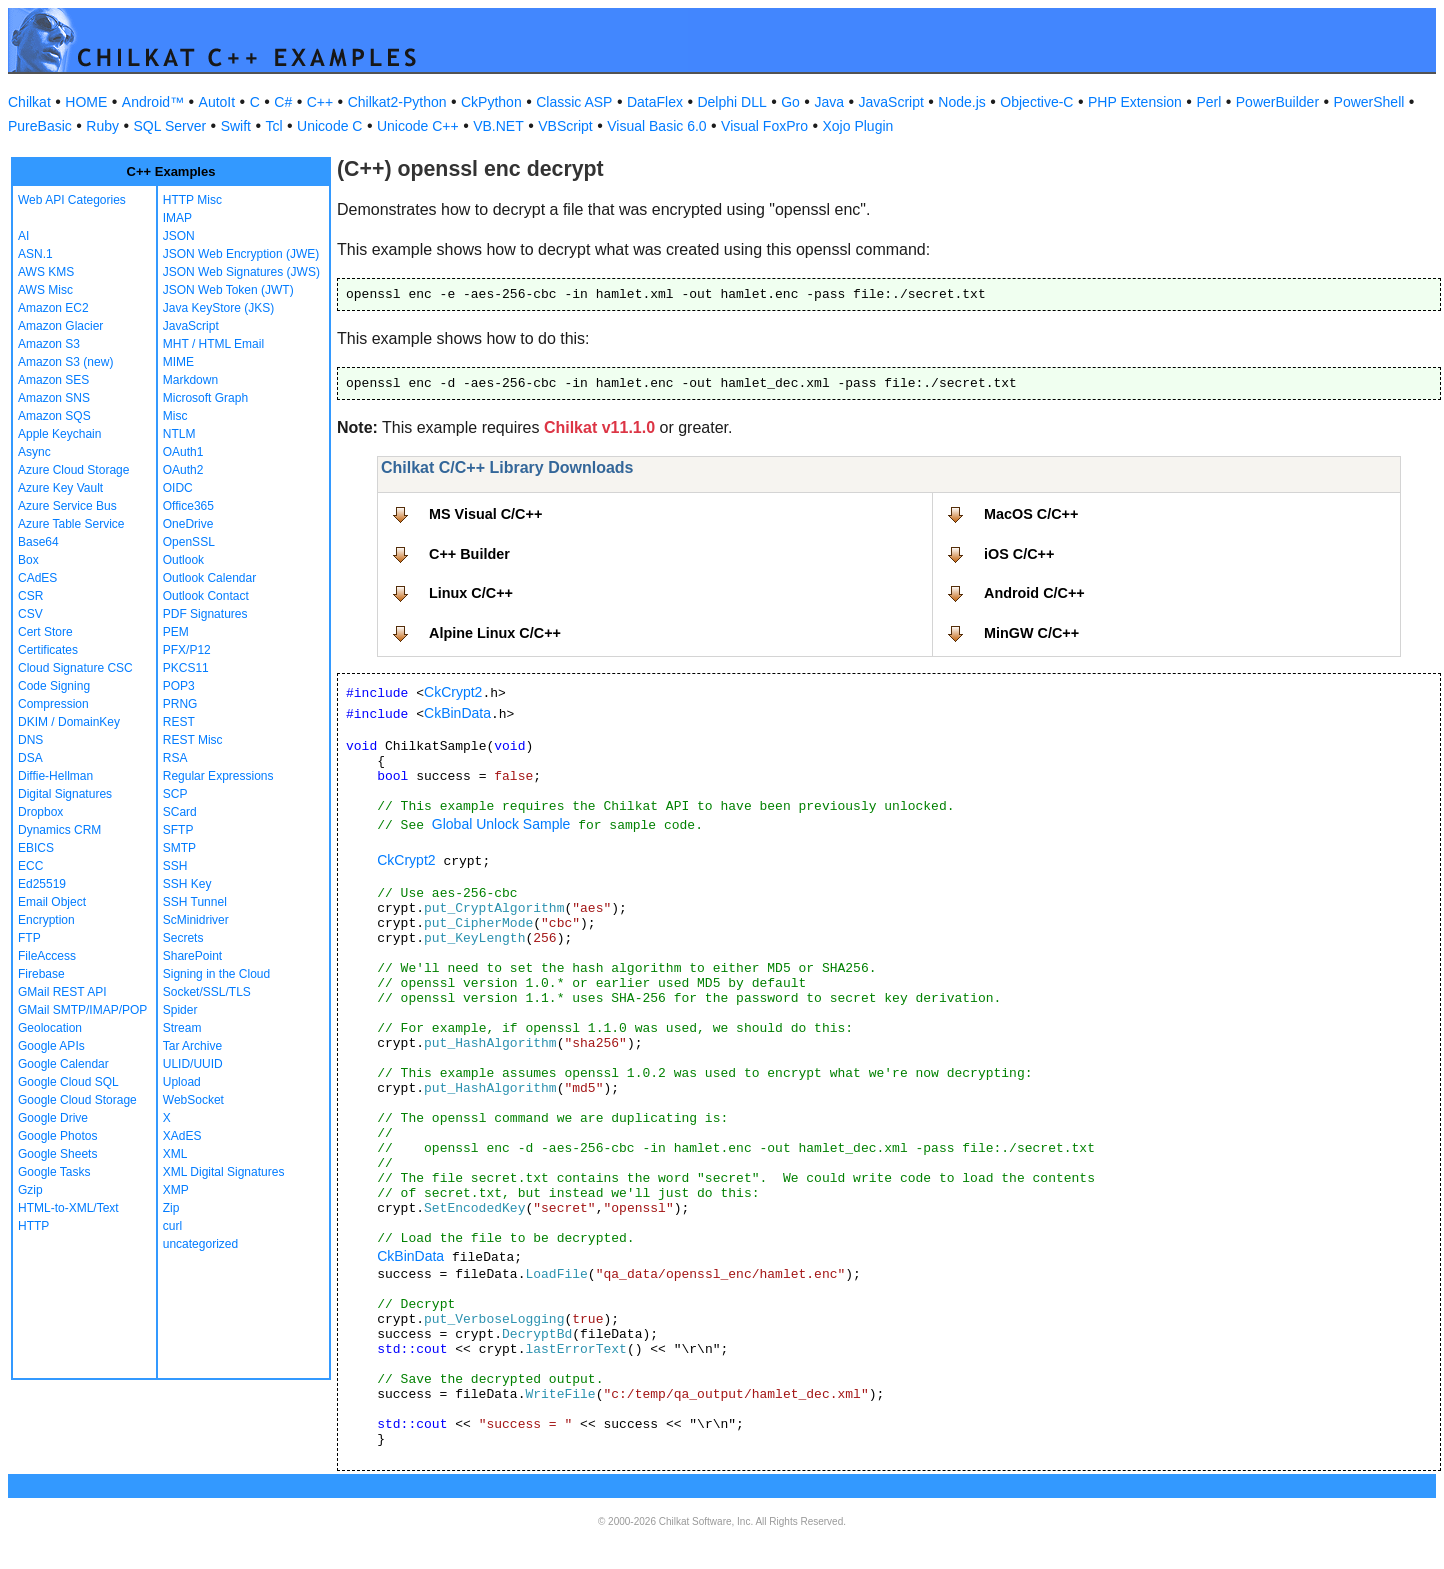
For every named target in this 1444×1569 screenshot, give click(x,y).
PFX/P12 (187, 650)
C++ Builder (469, 554)
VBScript (565, 126)
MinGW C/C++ (1031, 633)
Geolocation (50, 1028)
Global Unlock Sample (501, 824)
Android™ (153, 102)
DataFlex (655, 102)
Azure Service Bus (67, 506)
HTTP (33, 1226)
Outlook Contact (206, 596)
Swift (236, 126)
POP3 (179, 686)
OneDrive (188, 524)
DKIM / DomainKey (69, 722)
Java (829, 102)
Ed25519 (42, 884)
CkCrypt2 (453, 692)
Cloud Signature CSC (75, 668)
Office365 (188, 506)
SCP (175, 794)
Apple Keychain (59, 434)
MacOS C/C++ (1031, 514)
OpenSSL (189, 542)
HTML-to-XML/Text (68, 1208)
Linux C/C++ (471, 593)
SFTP (178, 830)
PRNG (180, 704)
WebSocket (193, 1100)
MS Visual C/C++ (485, 514)
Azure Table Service (71, 524)
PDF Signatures (205, 614)
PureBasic (40, 126)
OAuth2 (183, 470)
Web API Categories (72, 200)
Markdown (190, 380)
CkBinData (457, 713)
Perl (1208, 102)
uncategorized (200, 1244)
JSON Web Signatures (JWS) (241, 272)
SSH (175, 866)
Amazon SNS (54, 398)
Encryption (46, 920)
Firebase (41, 974)
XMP (176, 1190)
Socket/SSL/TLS (207, 992)
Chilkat (29, 102)
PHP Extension (1135, 102)
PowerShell (1369, 102)
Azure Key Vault (60, 488)
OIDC (178, 488)
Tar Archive (192, 1046)
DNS (30, 740)
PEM (176, 632)
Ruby (102, 126)
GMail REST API (62, 992)
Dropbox (40, 812)
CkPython (491, 102)
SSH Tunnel (195, 902)
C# (283, 102)
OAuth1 (183, 452)
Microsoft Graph (205, 398)
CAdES (37, 578)
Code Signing (54, 686)
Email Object (52, 902)
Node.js (961, 102)
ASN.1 (35, 254)
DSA (30, 758)
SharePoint (192, 956)
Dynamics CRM (59, 830)
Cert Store (45, 632)
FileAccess (47, 956)
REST (179, 722)
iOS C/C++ (1019, 554)
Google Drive (53, 1118)
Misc (175, 416)
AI (23, 236)
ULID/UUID (193, 1064)
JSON (179, 236)
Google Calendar (63, 1064)
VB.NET (498, 126)
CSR (30, 596)
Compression (53, 704)
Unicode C (329, 126)
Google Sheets (57, 1154)
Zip (171, 1208)
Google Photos (57, 1136)
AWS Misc (45, 290)
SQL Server (170, 126)
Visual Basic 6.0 (656, 126)
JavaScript (891, 102)
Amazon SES (53, 380)
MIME (178, 362)
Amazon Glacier (60, 326)
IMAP (177, 218)
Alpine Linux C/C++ (495, 633)
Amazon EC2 (53, 308)
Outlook (183, 560)
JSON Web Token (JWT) (228, 290)
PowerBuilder (1277, 102)
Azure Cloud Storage (73, 470)
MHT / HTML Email (213, 344)
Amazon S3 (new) (65, 362)
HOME (86, 102)
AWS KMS (46, 272)
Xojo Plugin (858, 126)
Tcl (273, 126)
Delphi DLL (731, 102)
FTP (29, 938)
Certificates (48, 650)
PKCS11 (186, 668)
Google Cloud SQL (68, 1082)
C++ (320, 102)
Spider (180, 1010)
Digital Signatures (65, 794)
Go (790, 102)
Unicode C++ (418, 126)
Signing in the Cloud (216, 974)
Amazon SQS (54, 416)
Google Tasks (54, 1172)
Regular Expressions (218, 776)
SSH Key (187, 884)
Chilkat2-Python (397, 102)
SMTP (179, 848)
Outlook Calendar (209, 578)
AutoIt (217, 102)
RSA (175, 758)
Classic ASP (574, 102)
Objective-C (1036, 102)
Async (34, 452)
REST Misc (193, 740)
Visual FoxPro (764, 126)
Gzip (30, 1190)
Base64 (38, 542)
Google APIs (51, 1046)
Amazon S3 (49, 344)
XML (175, 1154)
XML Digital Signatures (224, 1172)
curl (172, 1226)
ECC (30, 866)
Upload (182, 1082)
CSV (30, 614)
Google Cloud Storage (77, 1100)
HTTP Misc (192, 200)
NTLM (179, 434)
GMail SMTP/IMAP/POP (82, 1010)
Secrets (183, 938)
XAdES (182, 1136)
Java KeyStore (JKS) (218, 308)
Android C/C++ (1034, 593)
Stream (182, 1028)
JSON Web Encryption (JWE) (241, 254)
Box (28, 560)
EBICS (36, 848)
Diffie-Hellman (55, 776)
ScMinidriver (196, 920)
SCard (180, 812)
